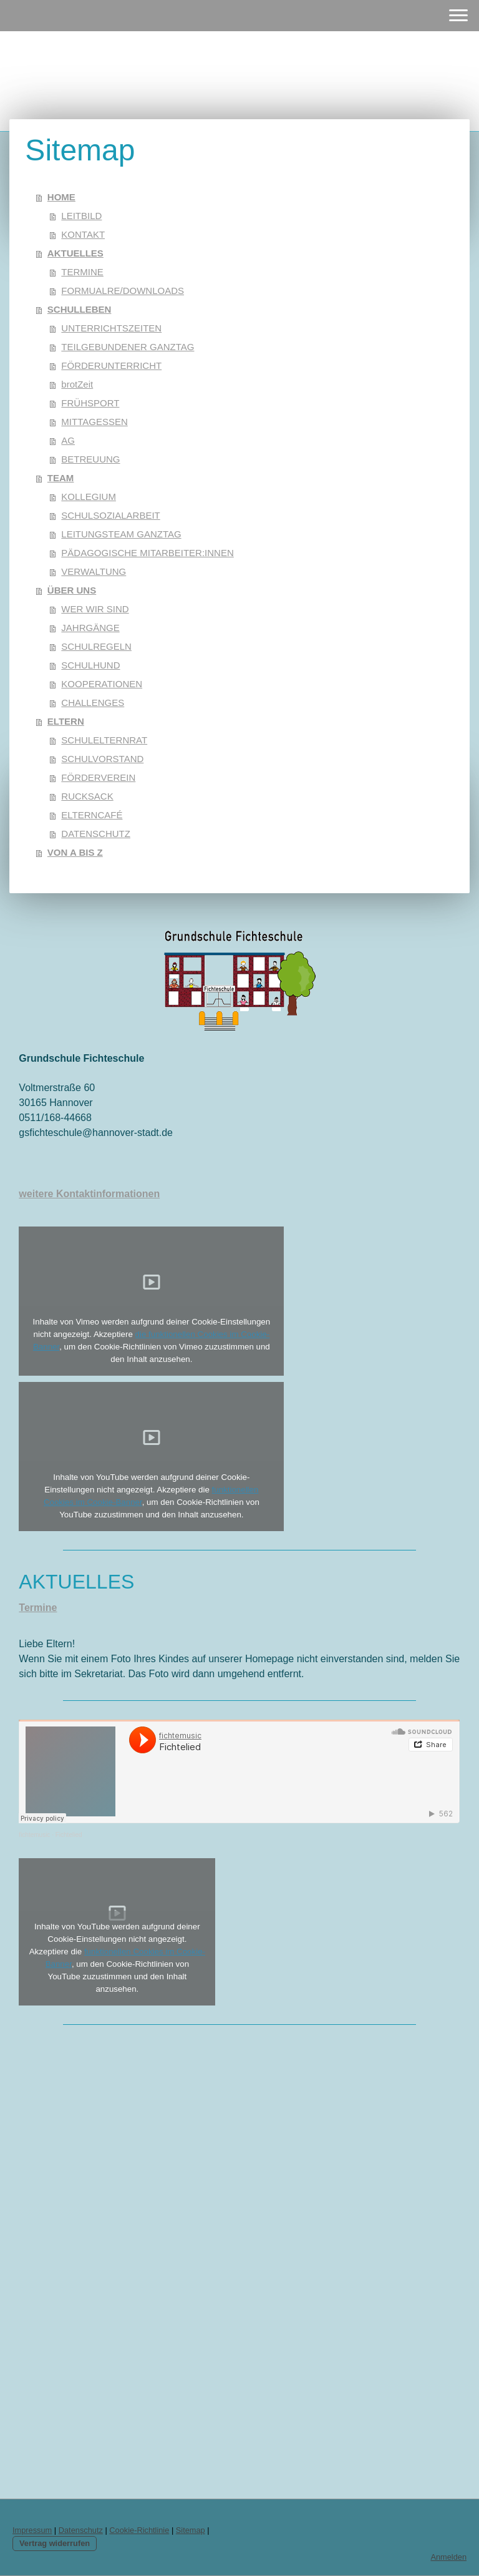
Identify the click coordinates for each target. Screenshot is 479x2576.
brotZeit (77, 384)
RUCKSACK (87, 796)
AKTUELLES (75, 253)
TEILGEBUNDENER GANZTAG (127, 346)
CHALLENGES (92, 702)
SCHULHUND (90, 665)
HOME (61, 197)
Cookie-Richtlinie (139, 2530)
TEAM (60, 478)
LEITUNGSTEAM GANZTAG (121, 534)
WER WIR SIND (94, 609)
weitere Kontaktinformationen (89, 1193)
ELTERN (65, 721)
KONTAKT (83, 234)
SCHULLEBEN (79, 309)
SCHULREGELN (96, 646)
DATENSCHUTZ (95, 833)
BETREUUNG (90, 459)
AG (68, 440)
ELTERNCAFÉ (91, 815)
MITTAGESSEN (94, 421)
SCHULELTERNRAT (104, 740)
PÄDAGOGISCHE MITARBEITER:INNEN (147, 552)
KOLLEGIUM (88, 496)
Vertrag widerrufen (54, 2543)
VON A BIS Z (75, 852)
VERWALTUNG (93, 571)
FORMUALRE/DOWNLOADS (122, 290)
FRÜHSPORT (90, 403)
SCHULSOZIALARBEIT (110, 515)
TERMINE (82, 272)
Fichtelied (69, 1834)
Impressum (32, 2530)
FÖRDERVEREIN (98, 777)
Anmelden (448, 2557)
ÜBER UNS (71, 590)
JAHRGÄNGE (90, 627)
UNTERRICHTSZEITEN (111, 328)
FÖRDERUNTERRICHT (111, 365)
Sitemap (190, 2530)
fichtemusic (34, 1834)
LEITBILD (81, 215)
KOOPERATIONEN (101, 683)
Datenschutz (81, 2530)
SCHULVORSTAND (102, 758)
